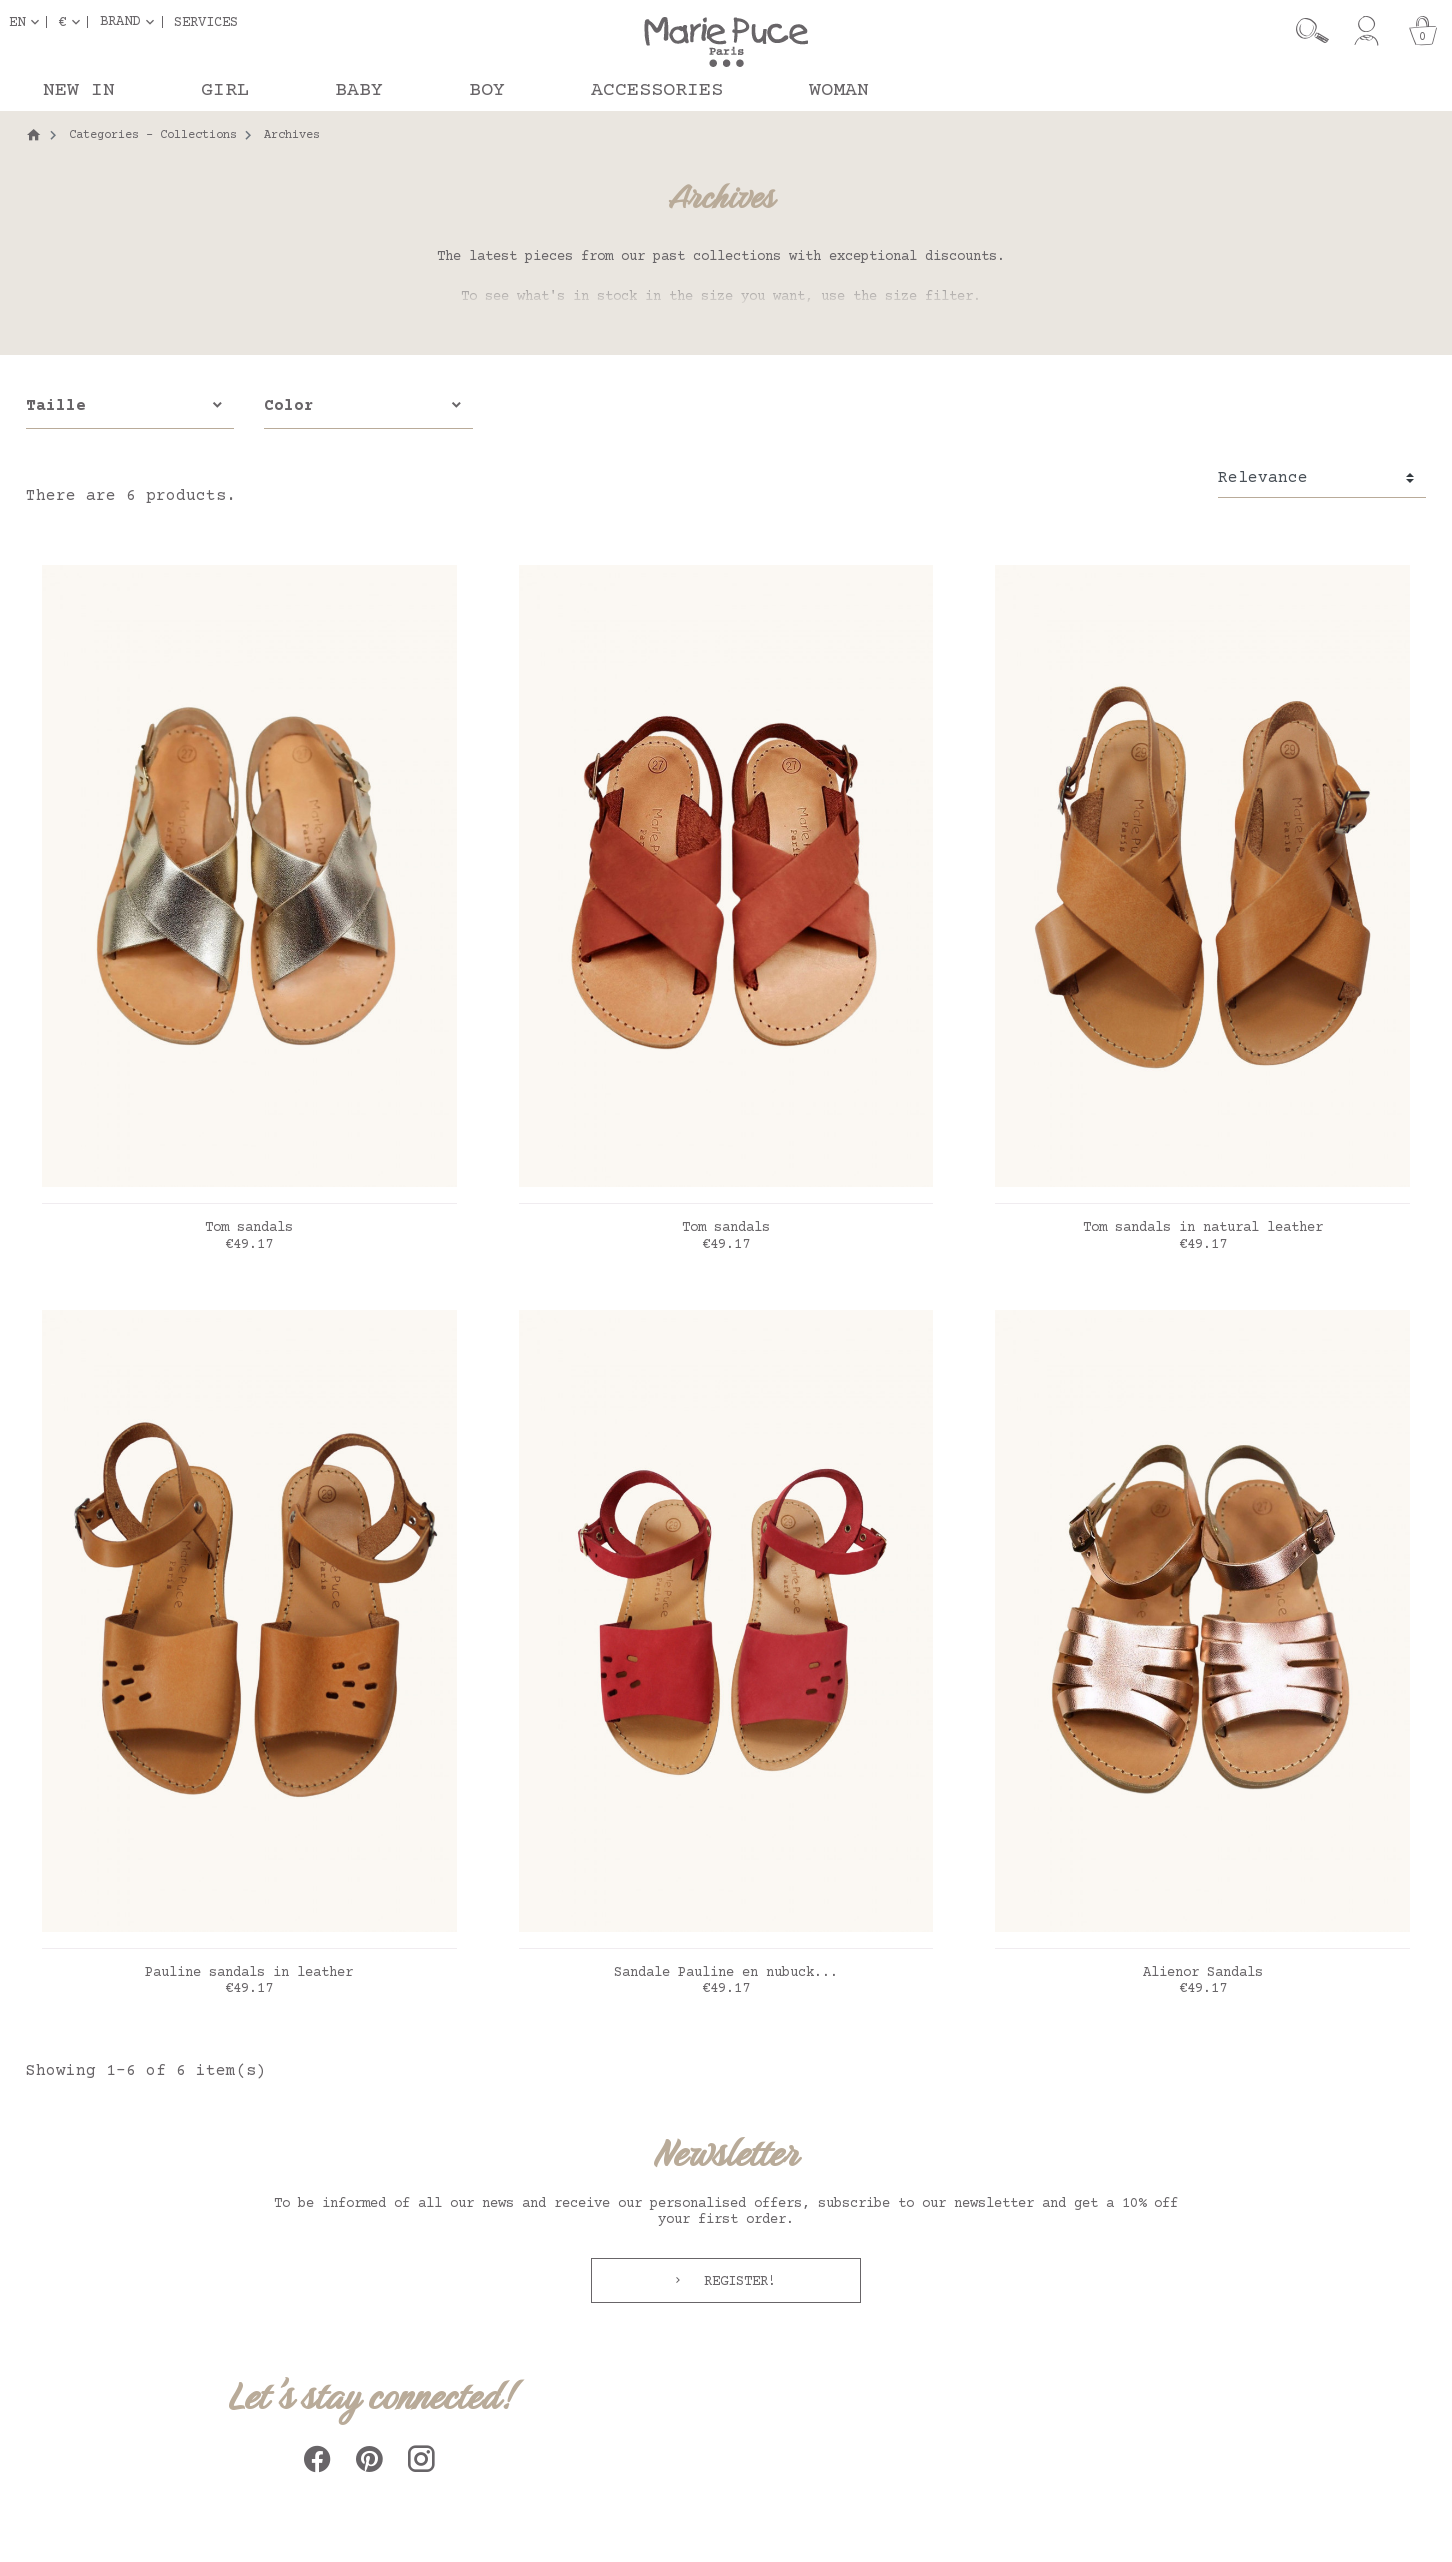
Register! (736, 2282)
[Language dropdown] (28, 22)
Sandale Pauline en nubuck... (726, 1973)
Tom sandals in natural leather (1203, 1228)
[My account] (1366, 31)
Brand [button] (120, 22)
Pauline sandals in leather (249, 1973)
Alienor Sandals (1203, 1973)
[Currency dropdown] (73, 22)
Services (206, 22)
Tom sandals (249, 1228)
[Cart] (1423, 31)
